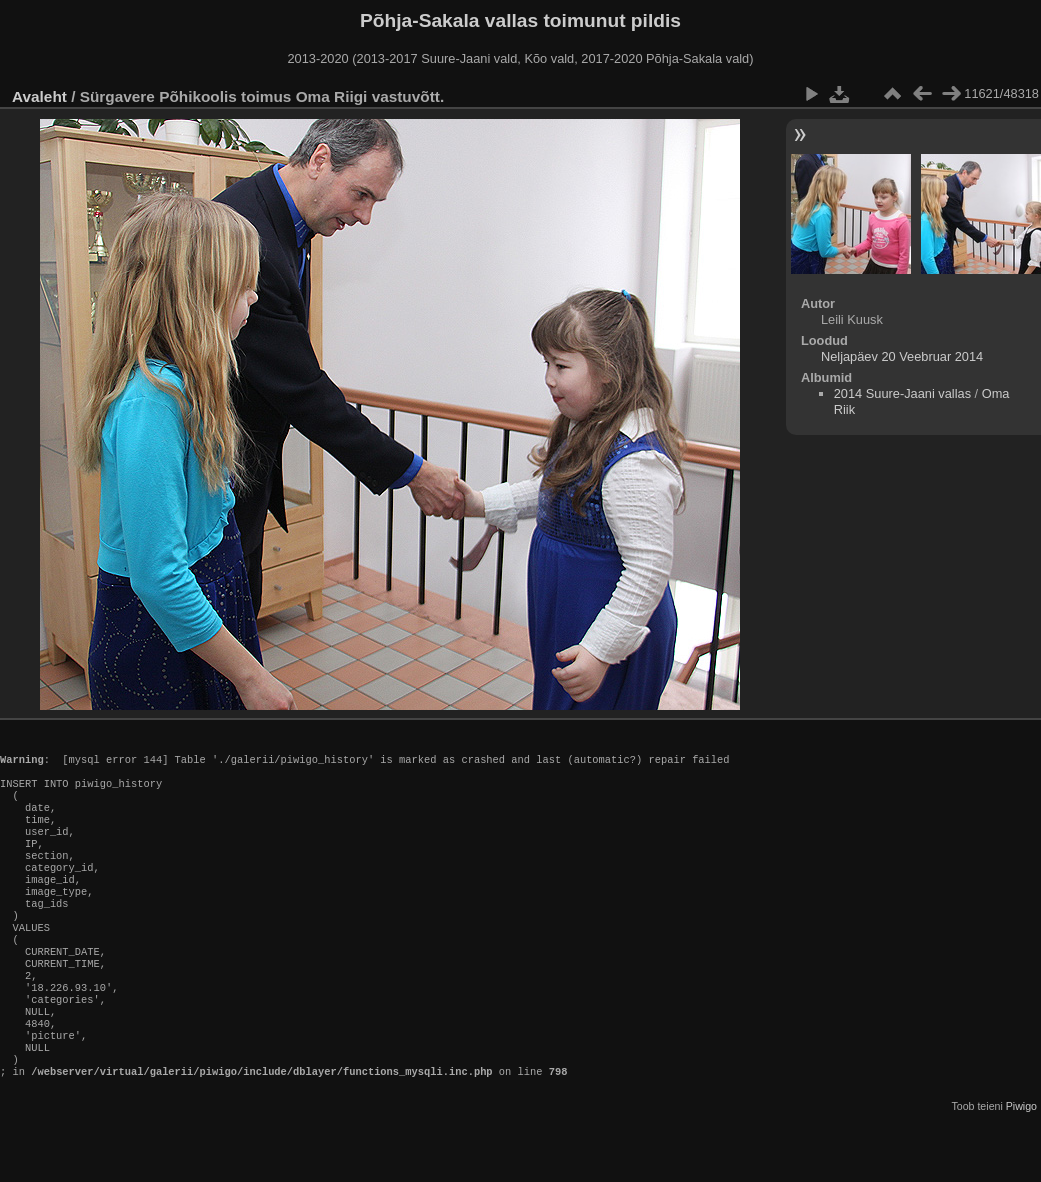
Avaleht (39, 96)
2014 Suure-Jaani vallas (902, 393)
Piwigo (1021, 1166)
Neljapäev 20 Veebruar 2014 (902, 356)
